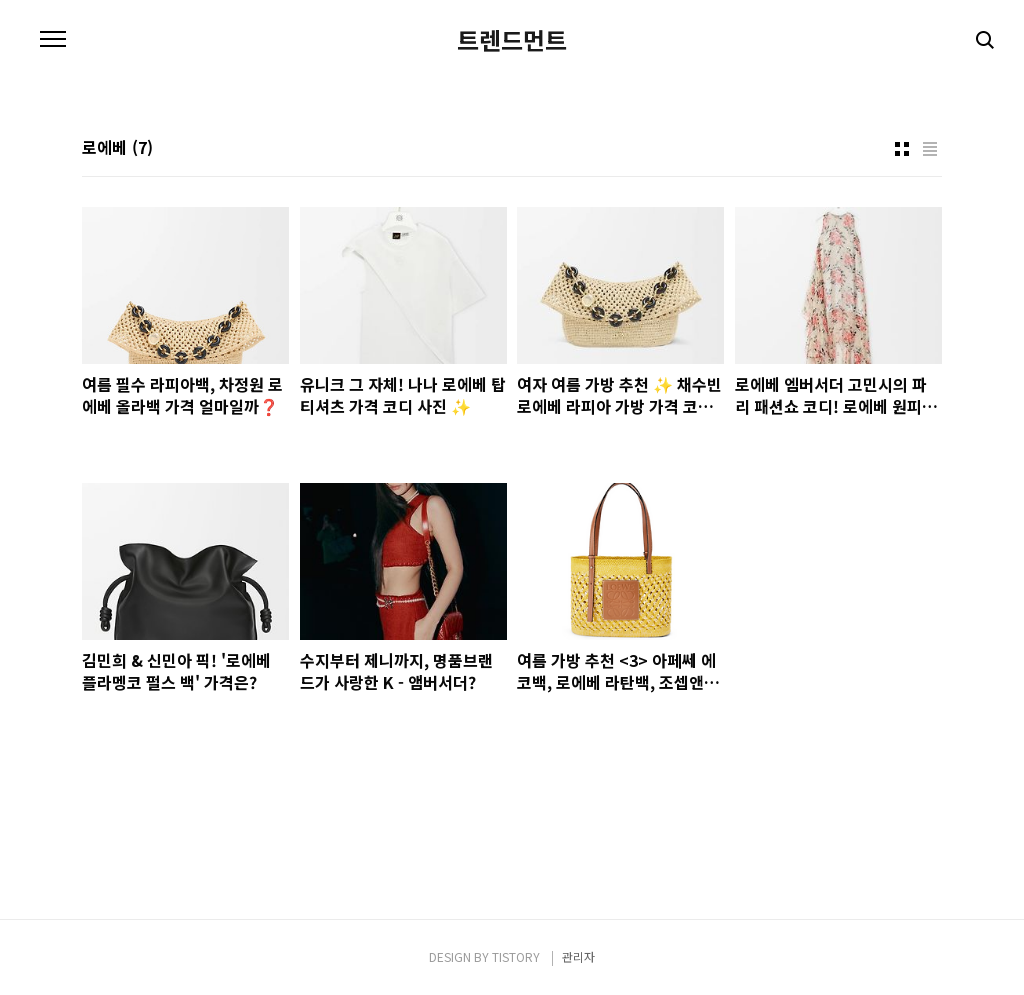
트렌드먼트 (512, 40)
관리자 (578, 956)
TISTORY (516, 956)
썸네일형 (902, 149)
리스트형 (930, 149)
